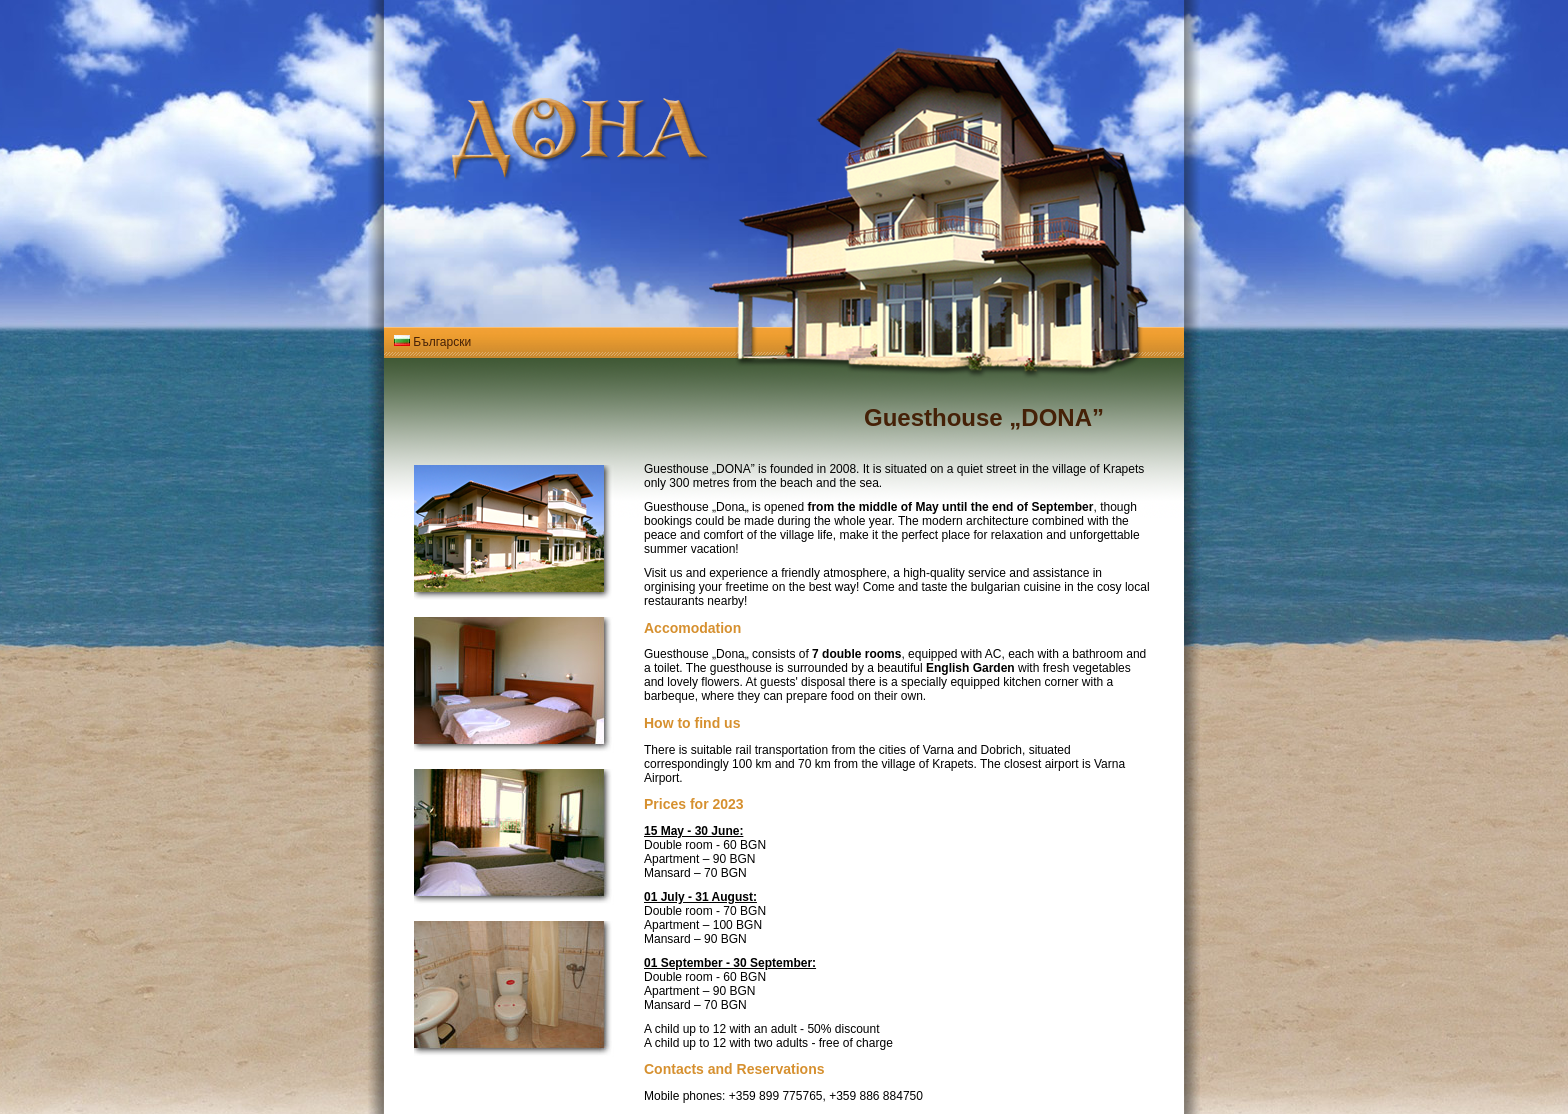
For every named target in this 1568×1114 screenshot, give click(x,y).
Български (432, 342)
